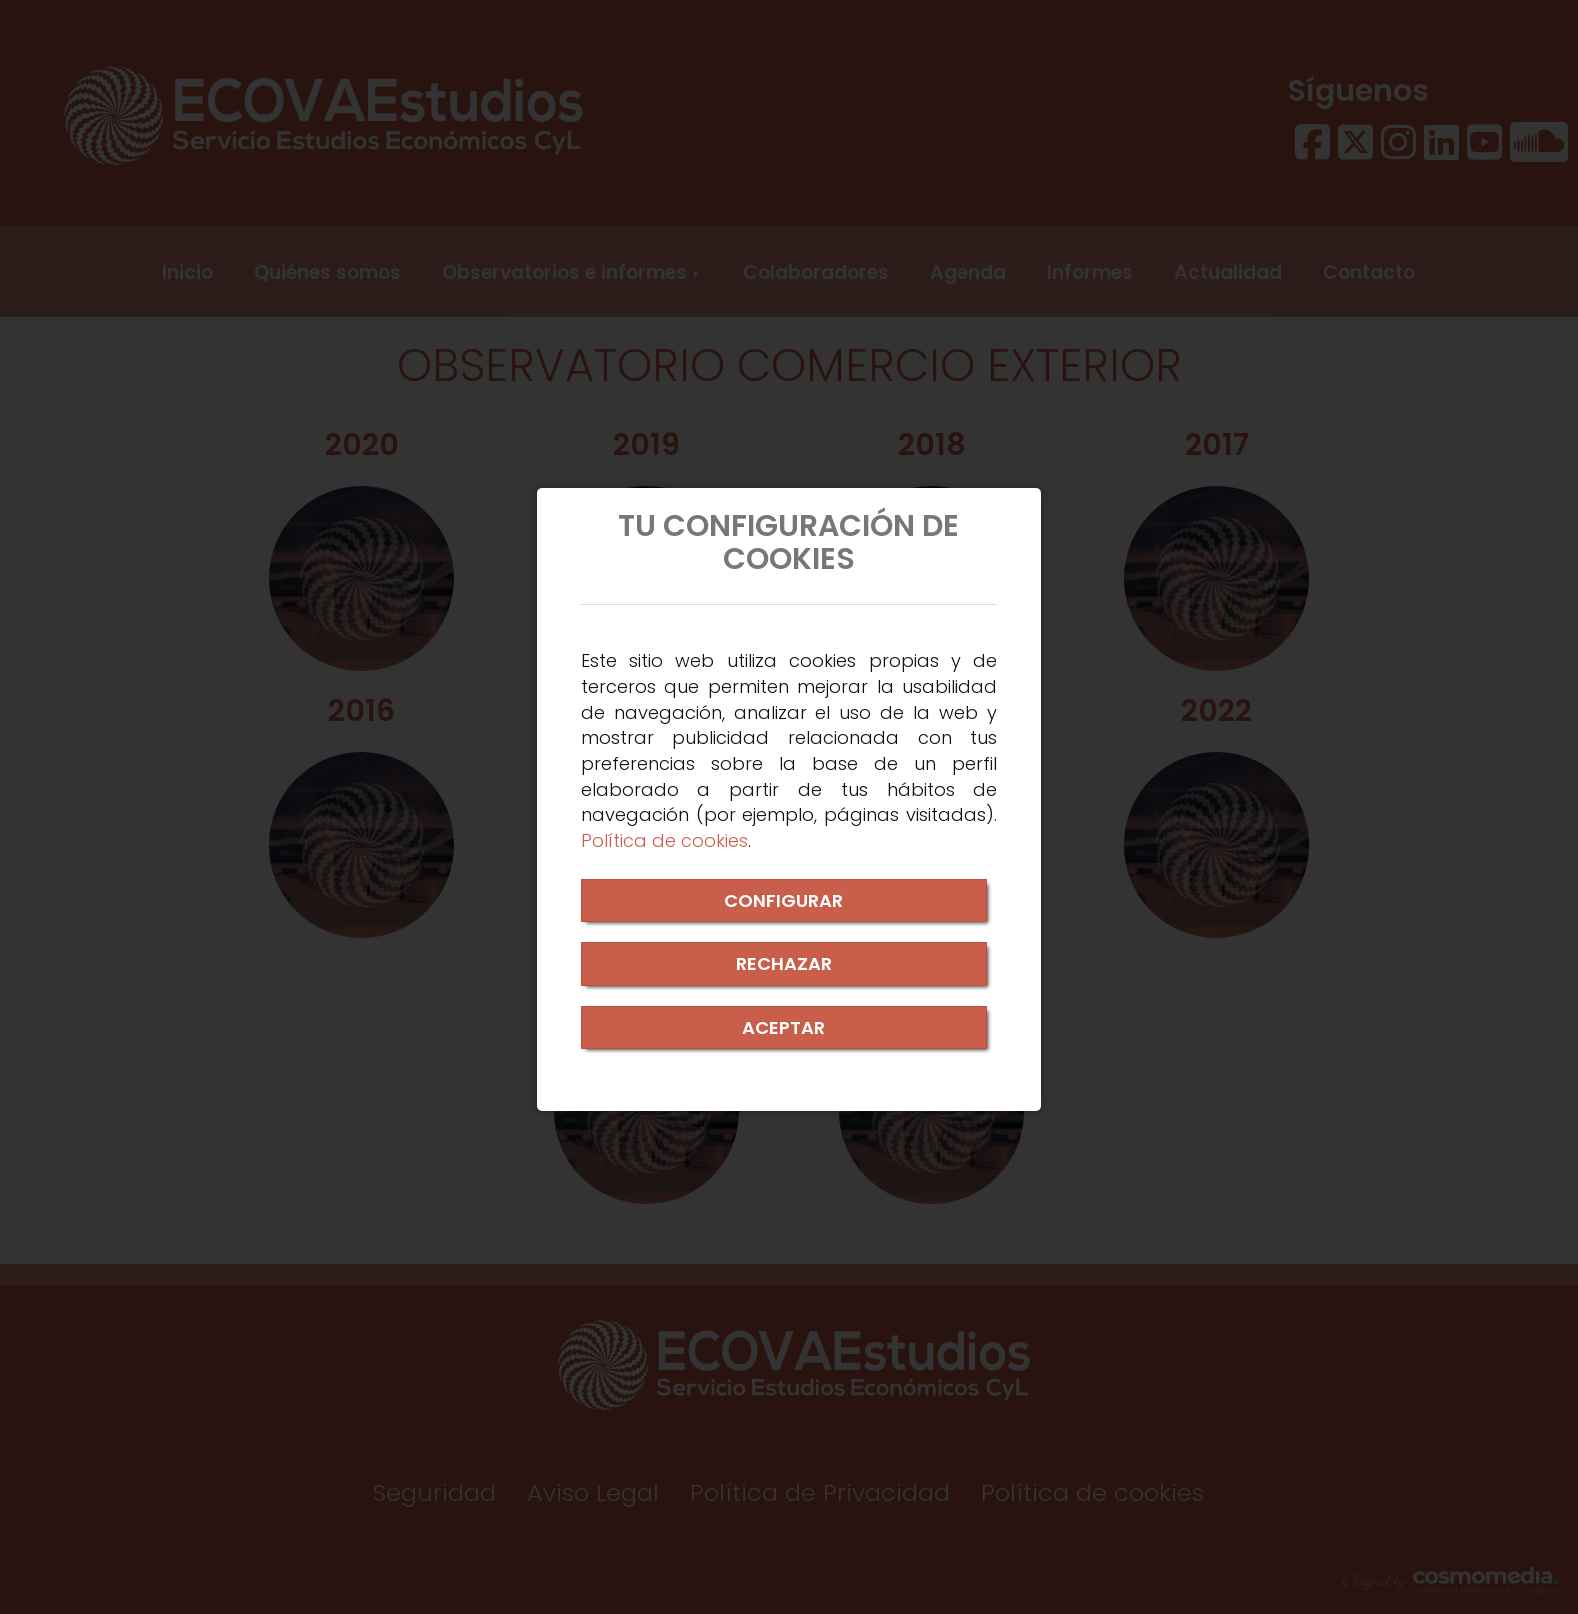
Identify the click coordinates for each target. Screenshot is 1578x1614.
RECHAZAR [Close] (784, 963)
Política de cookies (664, 840)
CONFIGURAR (783, 900)
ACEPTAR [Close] (783, 1027)
